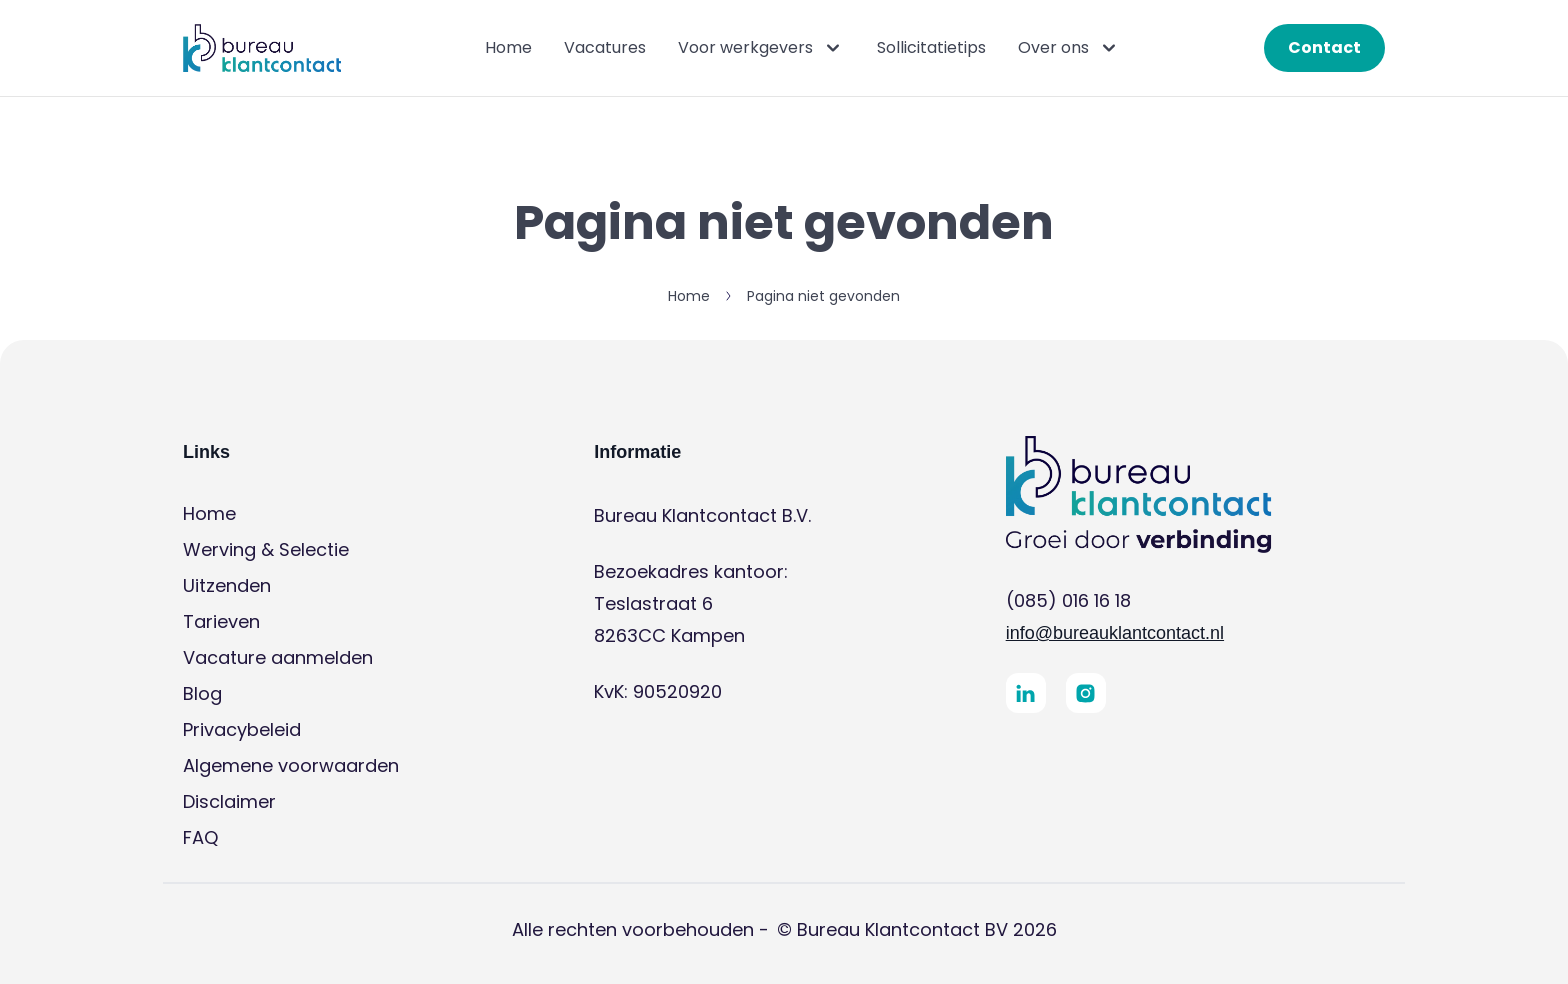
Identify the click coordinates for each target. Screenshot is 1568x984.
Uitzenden (227, 585)
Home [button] (689, 296)
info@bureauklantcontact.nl (1115, 633)
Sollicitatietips (931, 47)
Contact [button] (1324, 47)
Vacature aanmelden (278, 657)
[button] (262, 48)
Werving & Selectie (266, 549)
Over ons (1069, 48)
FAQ (200, 837)
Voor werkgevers (761, 48)
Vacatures (605, 47)
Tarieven (221, 621)
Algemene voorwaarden (291, 765)
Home (508, 47)
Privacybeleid (242, 729)
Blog (202, 693)
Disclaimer (229, 801)
